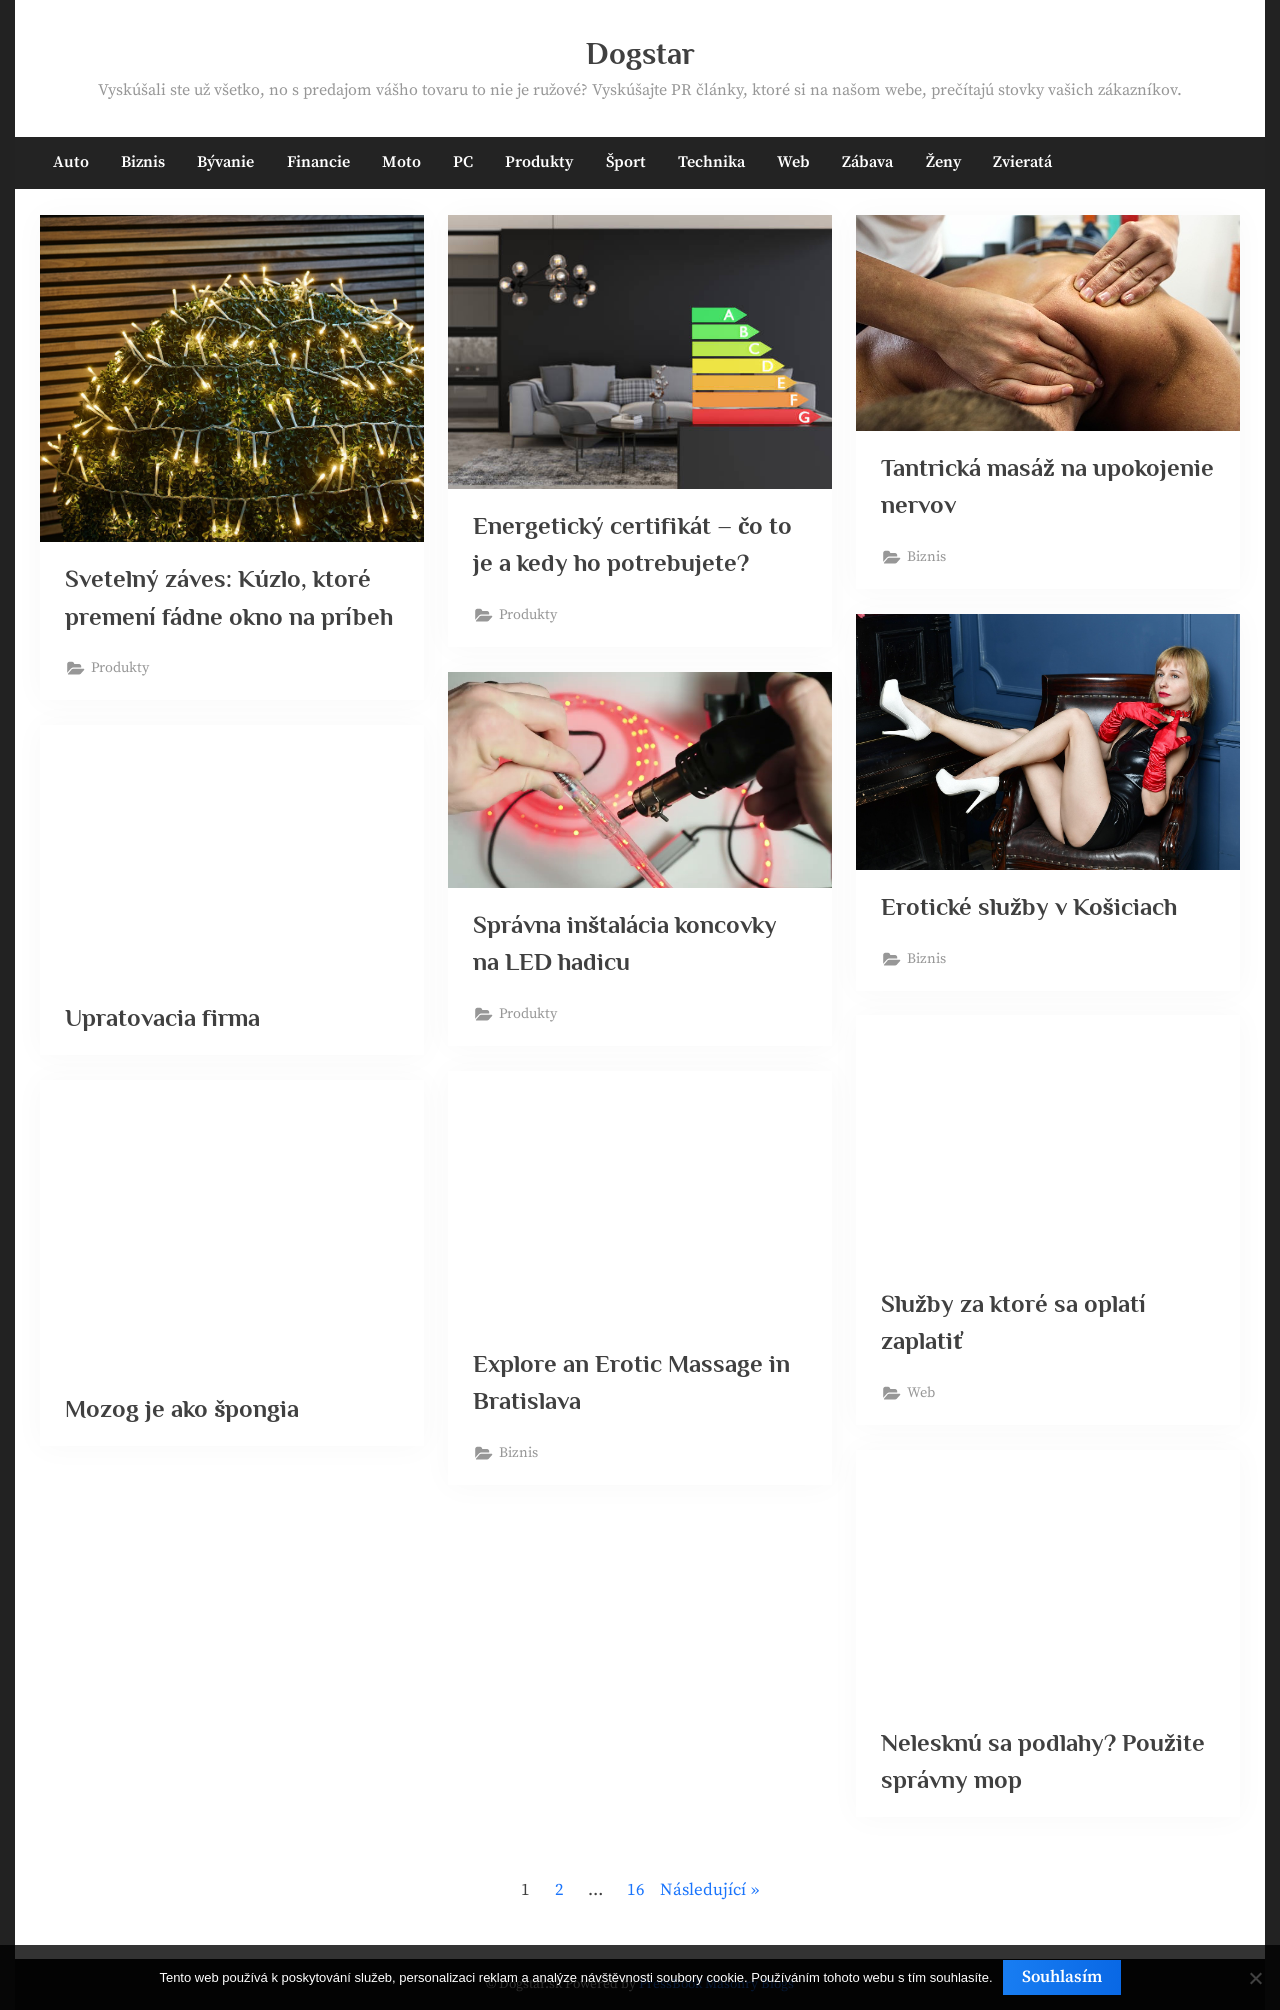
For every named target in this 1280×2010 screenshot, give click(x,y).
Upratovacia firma (164, 1017)
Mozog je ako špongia (184, 1409)
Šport (626, 162)
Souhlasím (1062, 1977)
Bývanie (225, 162)
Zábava (867, 162)
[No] (1255, 1978)
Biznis (143, 162)
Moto (401, 162)
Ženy (943, 162)
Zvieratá (1022, 162)
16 (636, 1890)
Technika (711, 162)
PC (463, 162)
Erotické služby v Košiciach (1030, 906)
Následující (703, 1890)
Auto (71, 162)
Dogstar (640, 53)
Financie (318, 162)
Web (793, 162)
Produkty (539, 162)
